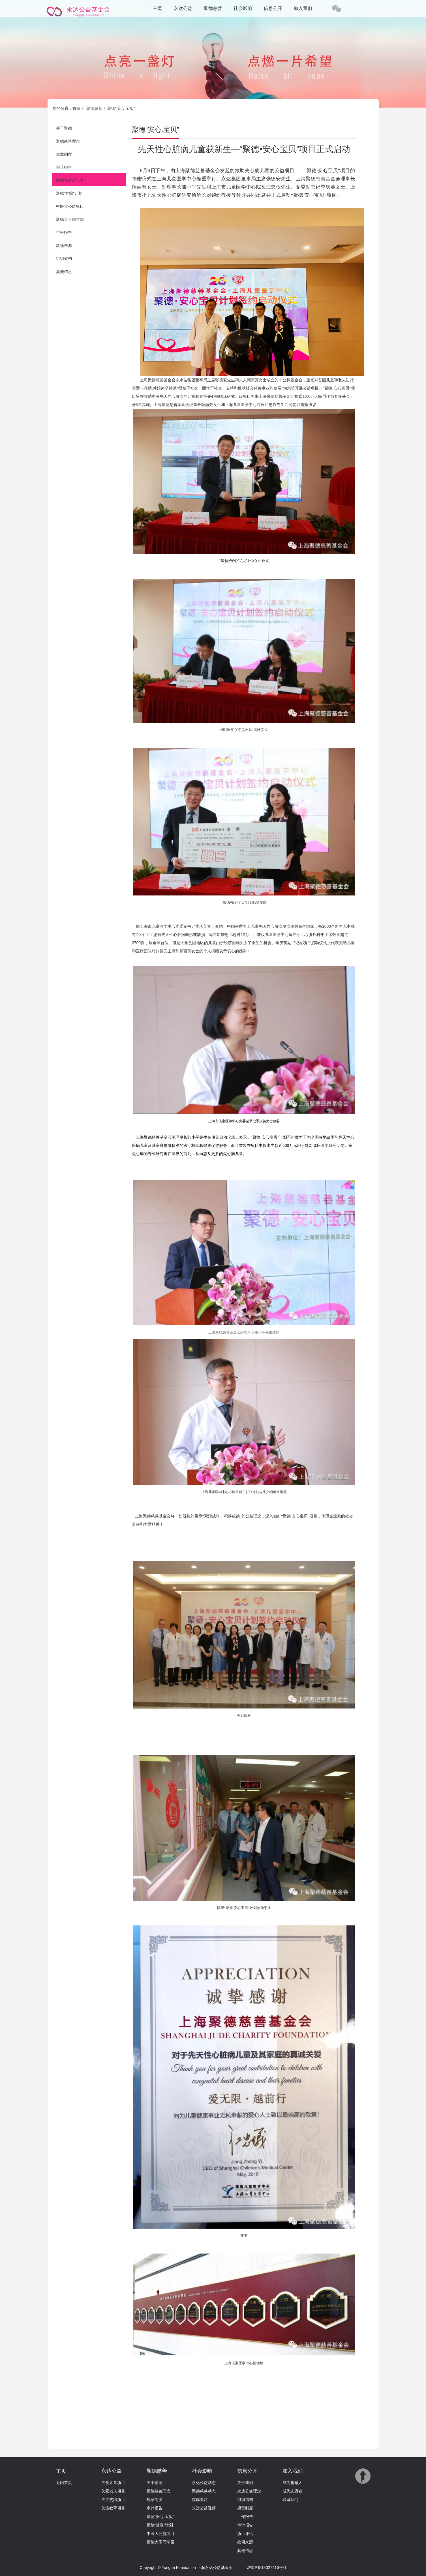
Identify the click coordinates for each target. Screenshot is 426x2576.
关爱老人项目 (113, 2491)
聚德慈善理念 (68, 141)
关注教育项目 (113, 2508)
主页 (157, 8)
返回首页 (64, 2482)
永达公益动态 (204, 2482)
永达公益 (183, 8)
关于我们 (245, 2482)
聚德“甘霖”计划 (69, 193)
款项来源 (64, 245)
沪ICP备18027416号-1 (266, 2567)
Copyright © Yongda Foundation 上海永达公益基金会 (186, 2567)
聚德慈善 (213, 8)
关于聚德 (64, 128)
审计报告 (64, 167)
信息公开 (273, 8)
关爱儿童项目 (113, 2482)
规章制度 (64, 154)
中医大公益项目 (70, 206)
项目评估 (245, 2533)
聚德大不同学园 (70, 219)
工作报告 (245, 2516)
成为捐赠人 (292, 2482)
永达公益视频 (204, 2508)
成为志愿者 (292, 2491)
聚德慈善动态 (204, 2491)
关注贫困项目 (113, 2499)
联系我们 (290, 2499)
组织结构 (245, 2499)
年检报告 (64, 232)
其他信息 (64, 271)
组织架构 (64, 258)
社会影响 (243, 8)
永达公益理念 (249, 2491)
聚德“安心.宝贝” (70, 180)
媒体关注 (200, 2499)
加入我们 (303, 8)
